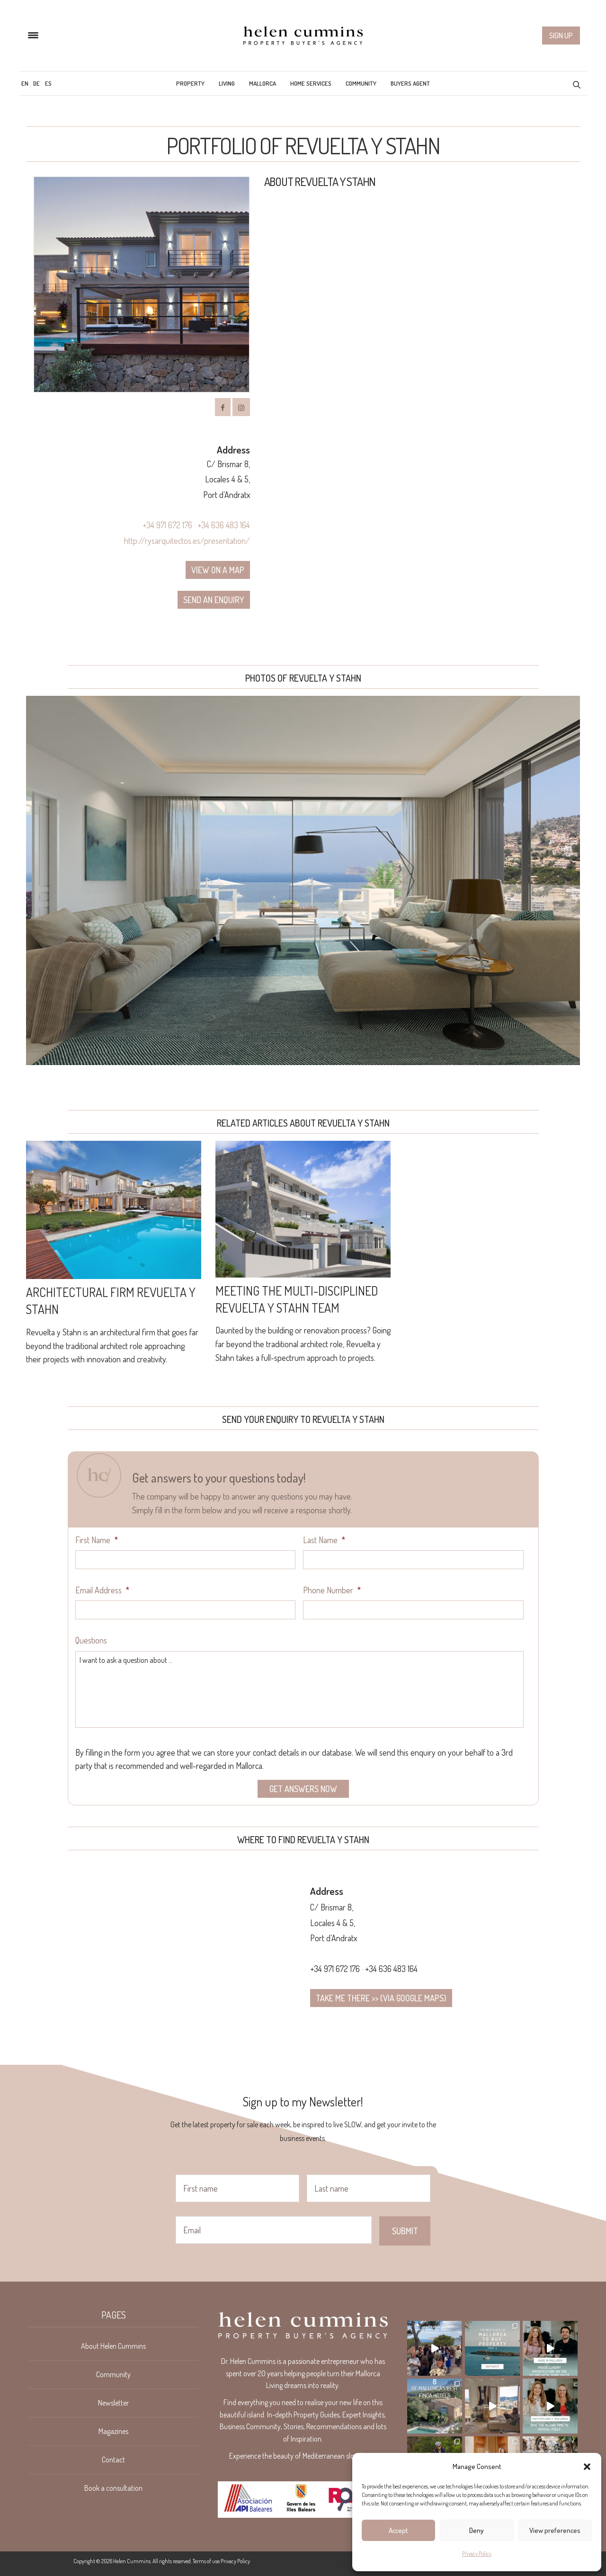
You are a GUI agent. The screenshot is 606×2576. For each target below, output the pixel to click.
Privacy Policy (476, 2553)
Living (227, 83)
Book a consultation (113, 2488)
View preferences (554, 2530)
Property (190, 83)
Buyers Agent (410, 83)
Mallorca (262, 83)
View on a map (217, 570)
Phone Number (332, 1590)
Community (361, 83)
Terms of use (206, 2561)
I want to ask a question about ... (299, 1689)
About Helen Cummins (113, 2346)
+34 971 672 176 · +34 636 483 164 (196, 525)
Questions (91, 1640)
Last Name (324, 1540)
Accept (398, 2530)
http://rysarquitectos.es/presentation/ (187, 540)
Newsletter (113, 2402)
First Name (96, 1540)
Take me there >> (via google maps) (381, 1998)
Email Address (102, 1590)
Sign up (561, 35)
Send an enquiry (213, 600)
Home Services (310, 83)
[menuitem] (24, 83)
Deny (476, 2530)
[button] (587, 2466)
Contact (113, 2459)
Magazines (113, 2431)
